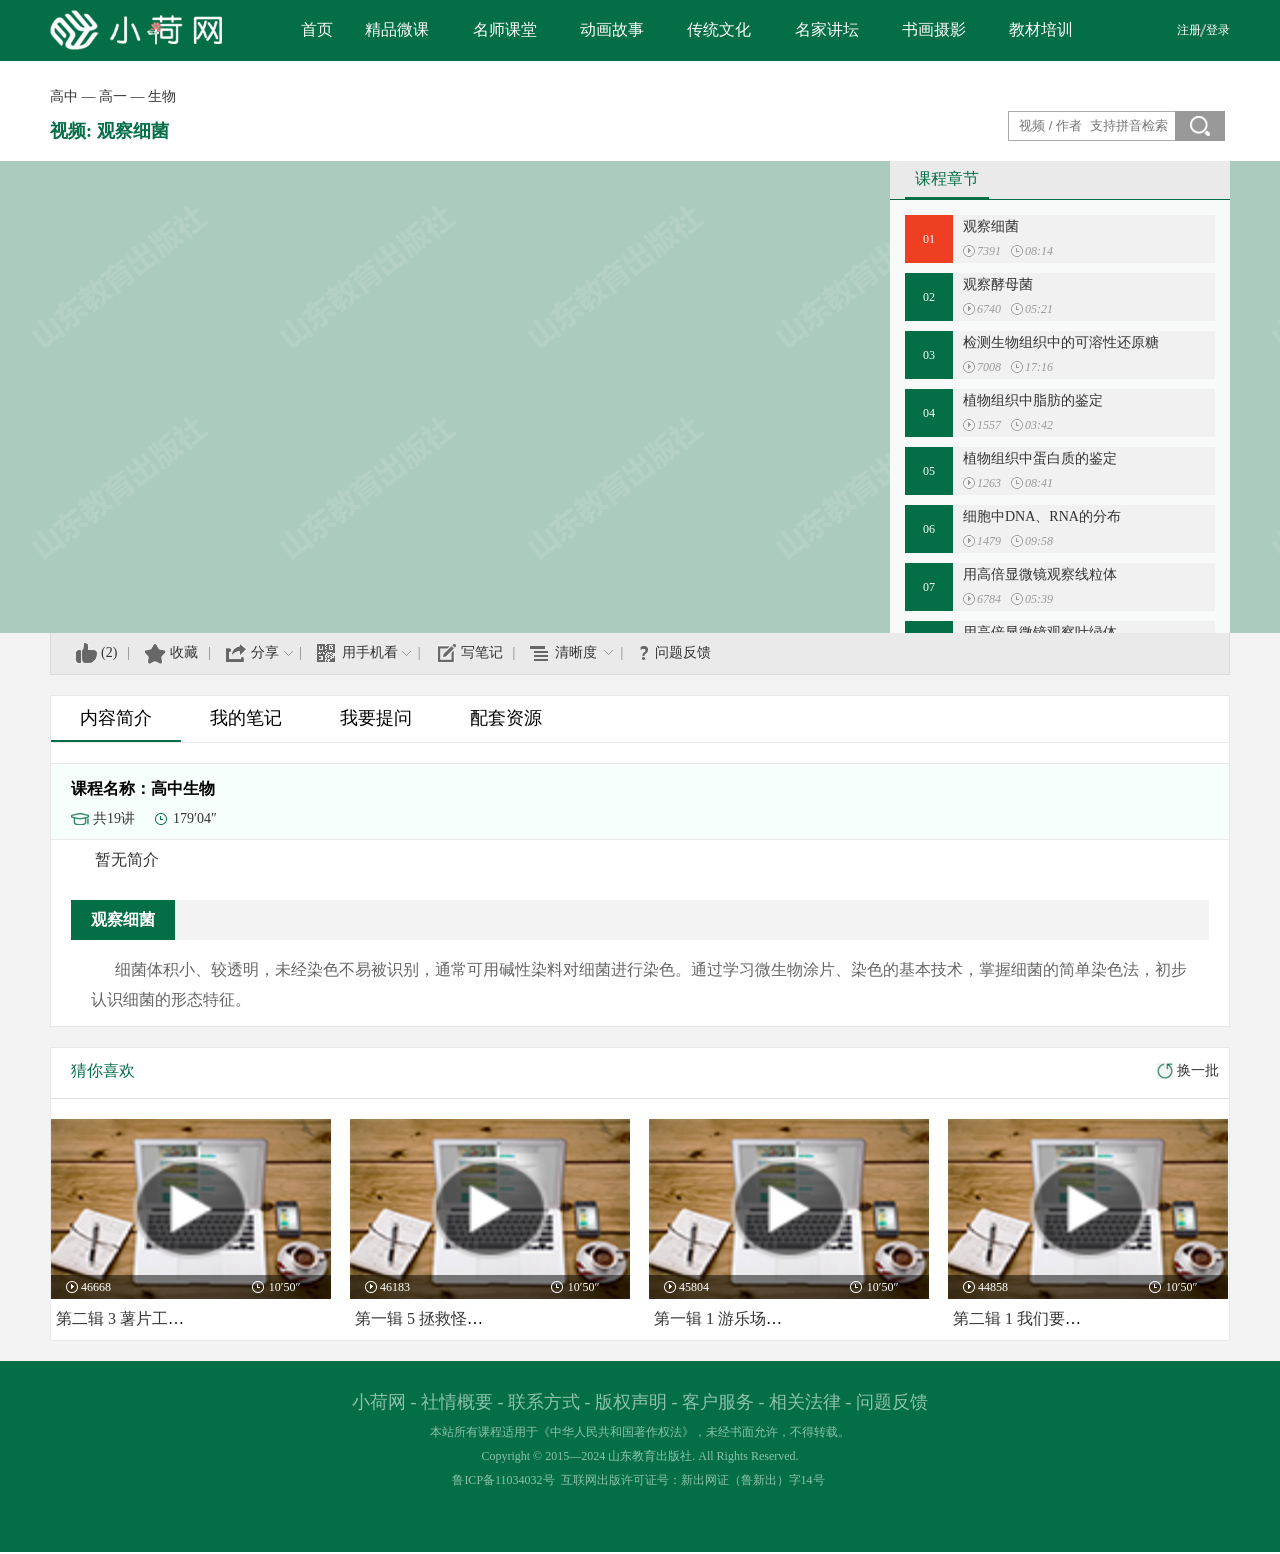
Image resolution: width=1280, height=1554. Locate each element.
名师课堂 (505, 29)
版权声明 (631, 1402)
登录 (1218, 30)
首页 (317, 29)
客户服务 (718, 1402)
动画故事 (612, 29)
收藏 (184, 652)
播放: (970, 251)
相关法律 (805, 1402)
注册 (1189, 30)
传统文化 (719, 29)
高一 (113, 96)
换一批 (1198, 1070)
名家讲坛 (827, 29)
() (109, 652)
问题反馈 (683, 652)
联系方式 (544, 1402)
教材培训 (1041, 29)
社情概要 (457, 1402)
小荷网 (379, 1402)
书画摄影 (934, 29)
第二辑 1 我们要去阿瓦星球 (1049, 1318)
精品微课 (397, 29)
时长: (1018, 251)
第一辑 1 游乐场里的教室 (742, 1318)
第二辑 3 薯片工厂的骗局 (144, 1318)
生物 (162, 96)
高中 (64, 96)
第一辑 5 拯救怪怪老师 (435, 1318)
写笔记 (482, 652)
